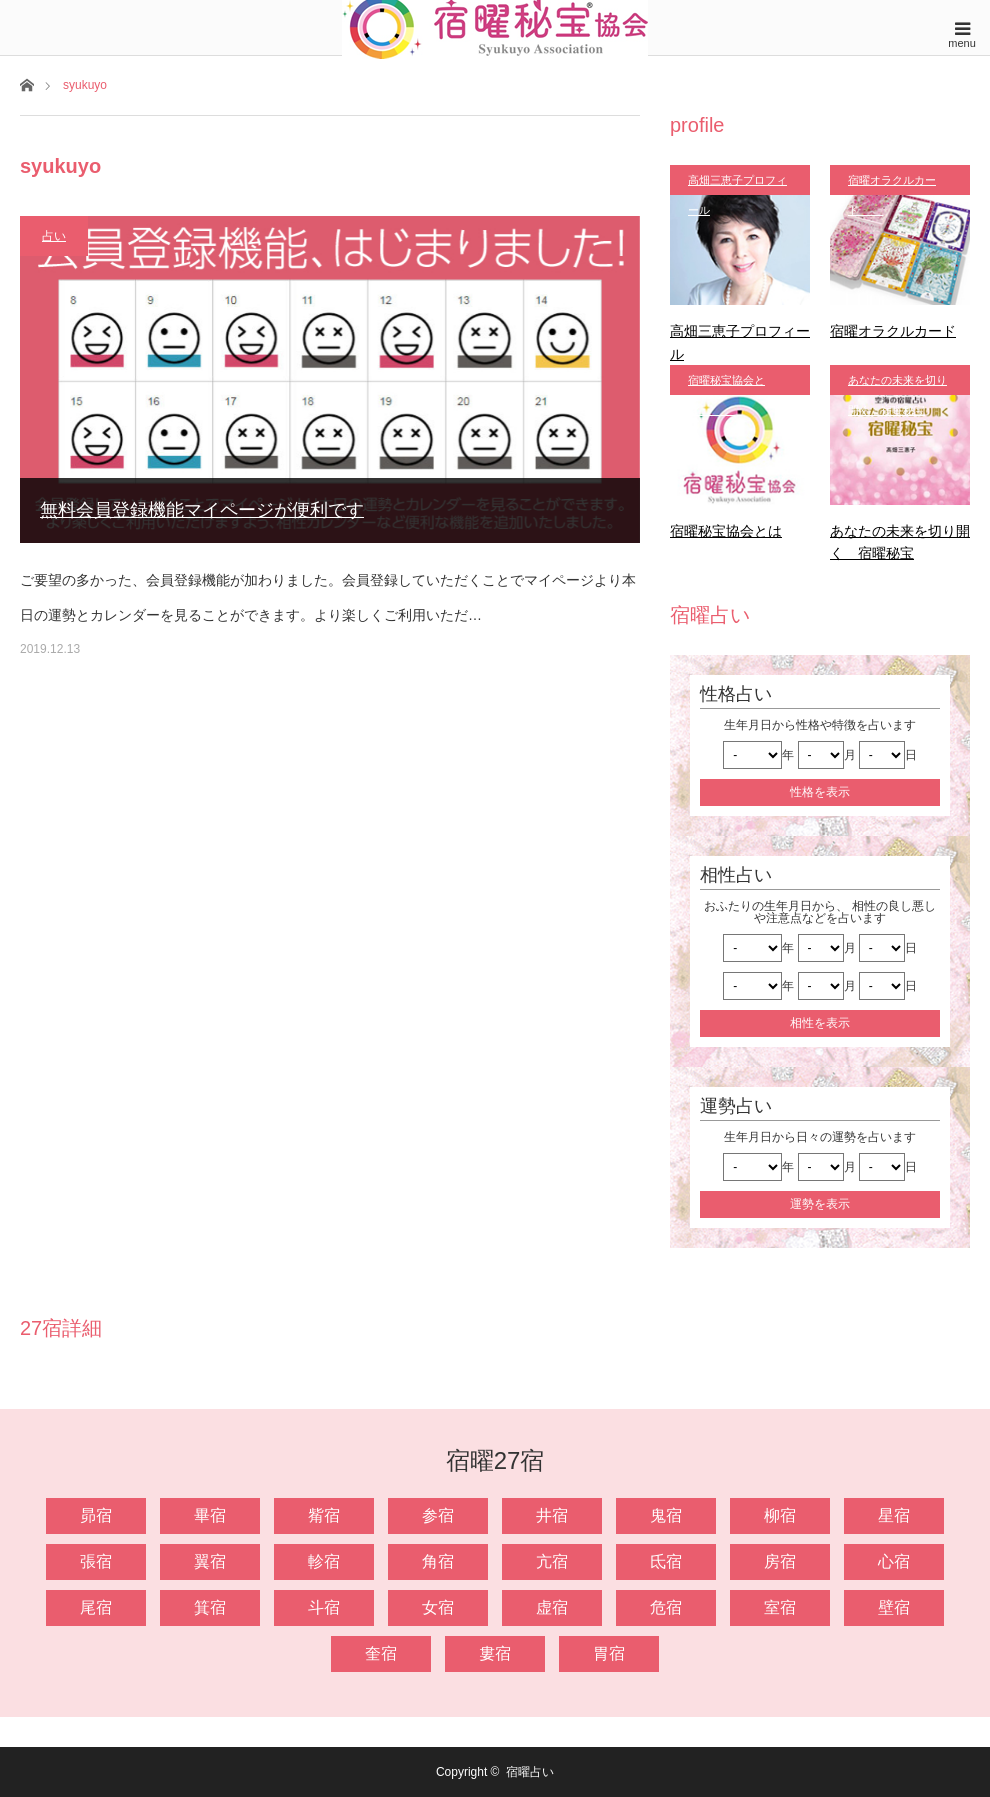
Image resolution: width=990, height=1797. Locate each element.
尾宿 (96, 1607)
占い (54, 236)
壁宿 (894, 1607)
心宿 (894, 1561)
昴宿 (96, 1515)
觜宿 (324, 1515)
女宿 (438, 1607)
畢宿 (210, 1515)
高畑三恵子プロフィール (737, 184)
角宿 (438, 1561)
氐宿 (666, 1561)
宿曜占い (530, 1772)
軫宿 (324, 1561)
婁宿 (495, 1653)
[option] (82, 1368)
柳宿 (780, 1515)
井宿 (552, 1515)
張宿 (96, 1561)
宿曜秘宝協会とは (726, 384)
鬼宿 (666, 1515)
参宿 (438, 1515)
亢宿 (552, 1561)
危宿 (666, 1607)
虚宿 (552, 1607)
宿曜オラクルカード (892, 184)
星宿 (894, 1515)
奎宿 (381, 1653)
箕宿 (210, 1607)
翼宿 (210, 1561)
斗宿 (324, 1607)
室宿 (780, 1607)
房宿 (780, 1561)
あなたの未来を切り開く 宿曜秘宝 (897, 384)
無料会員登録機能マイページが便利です (202, 510)
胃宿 (609, 1653)
